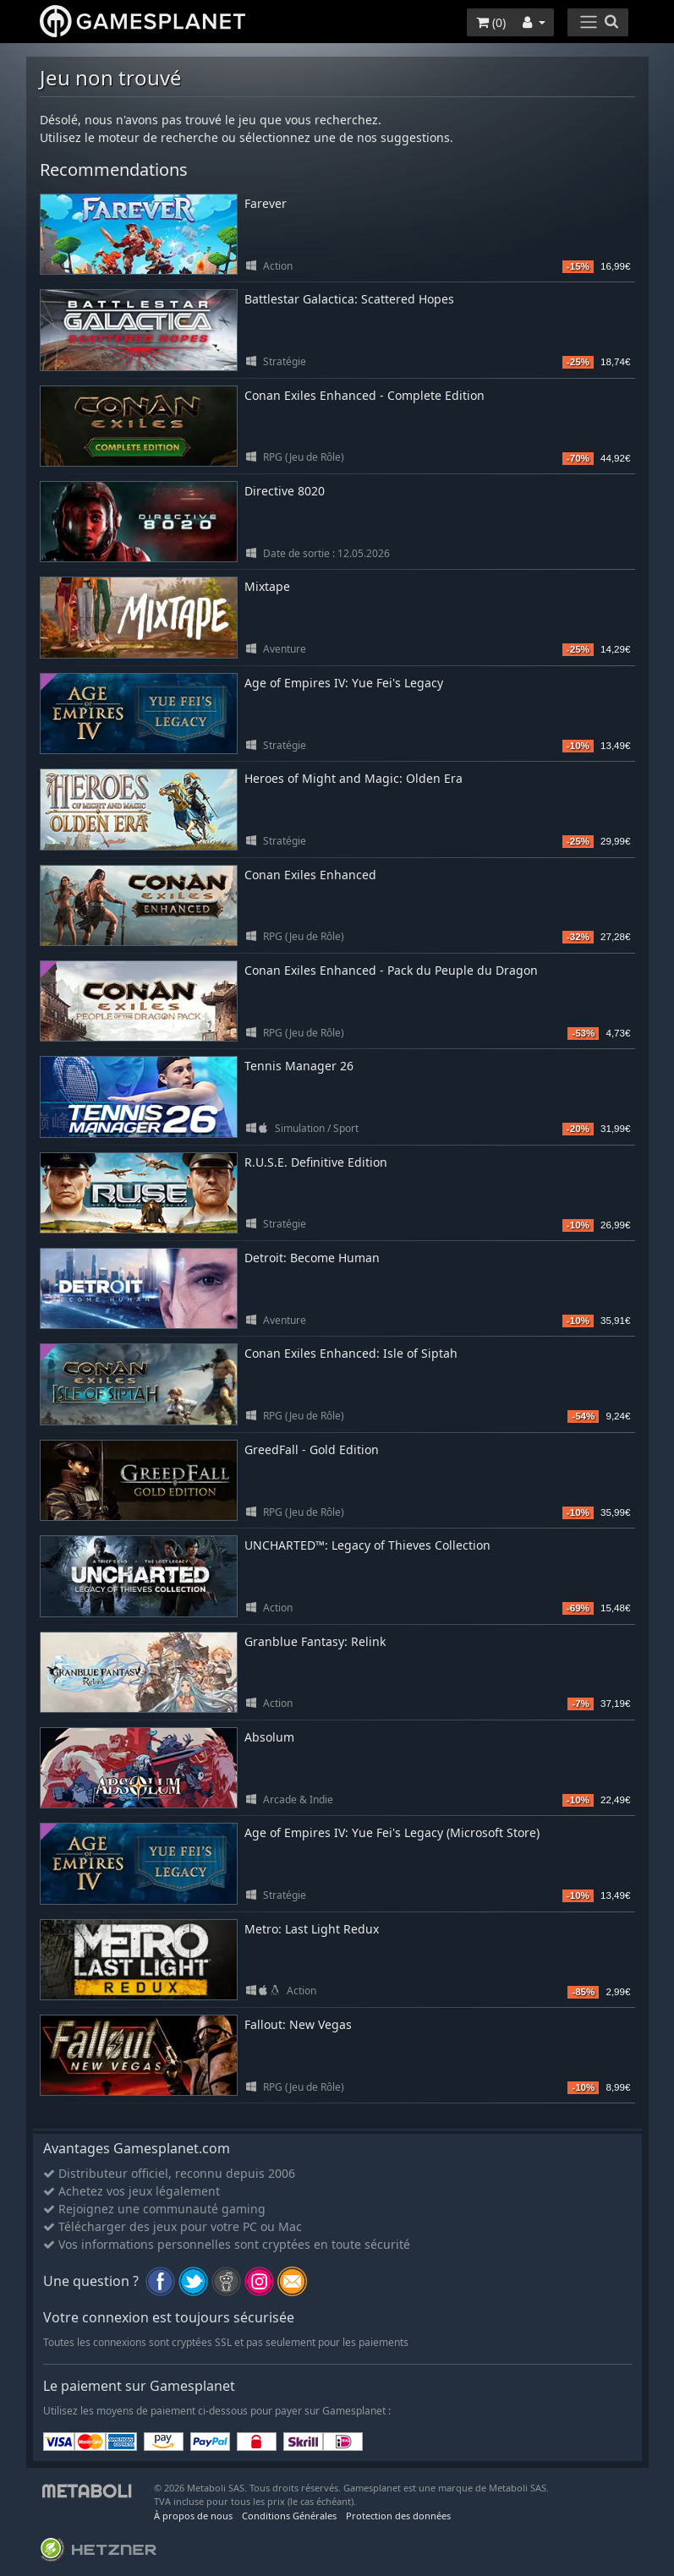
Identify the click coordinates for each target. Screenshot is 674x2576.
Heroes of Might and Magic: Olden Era (353, 778)
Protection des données (398, 2515)
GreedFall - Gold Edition (311, 1449)
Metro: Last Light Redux (311, 1929)
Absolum (269, 1737)
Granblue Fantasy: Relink (315, 1641)
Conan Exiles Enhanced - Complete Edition (364, 395)
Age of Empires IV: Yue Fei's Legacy (343, 683)
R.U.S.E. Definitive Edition (315, 1162)
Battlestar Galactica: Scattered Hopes (349, 299)
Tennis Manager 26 (298, 1066)
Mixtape (267, 586)
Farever (265, 203)
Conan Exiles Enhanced (310, 875)
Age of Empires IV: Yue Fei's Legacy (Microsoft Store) (392, 1832)
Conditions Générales (289, 2515)
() (491, 22)
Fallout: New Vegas (298, 2024)
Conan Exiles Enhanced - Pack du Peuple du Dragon (391, 970)
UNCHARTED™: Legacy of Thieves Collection (367, 1545)
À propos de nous (193, 2515)
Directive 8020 (284, 491)
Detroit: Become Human (312, 1258)
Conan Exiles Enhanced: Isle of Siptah (351, 1353)
